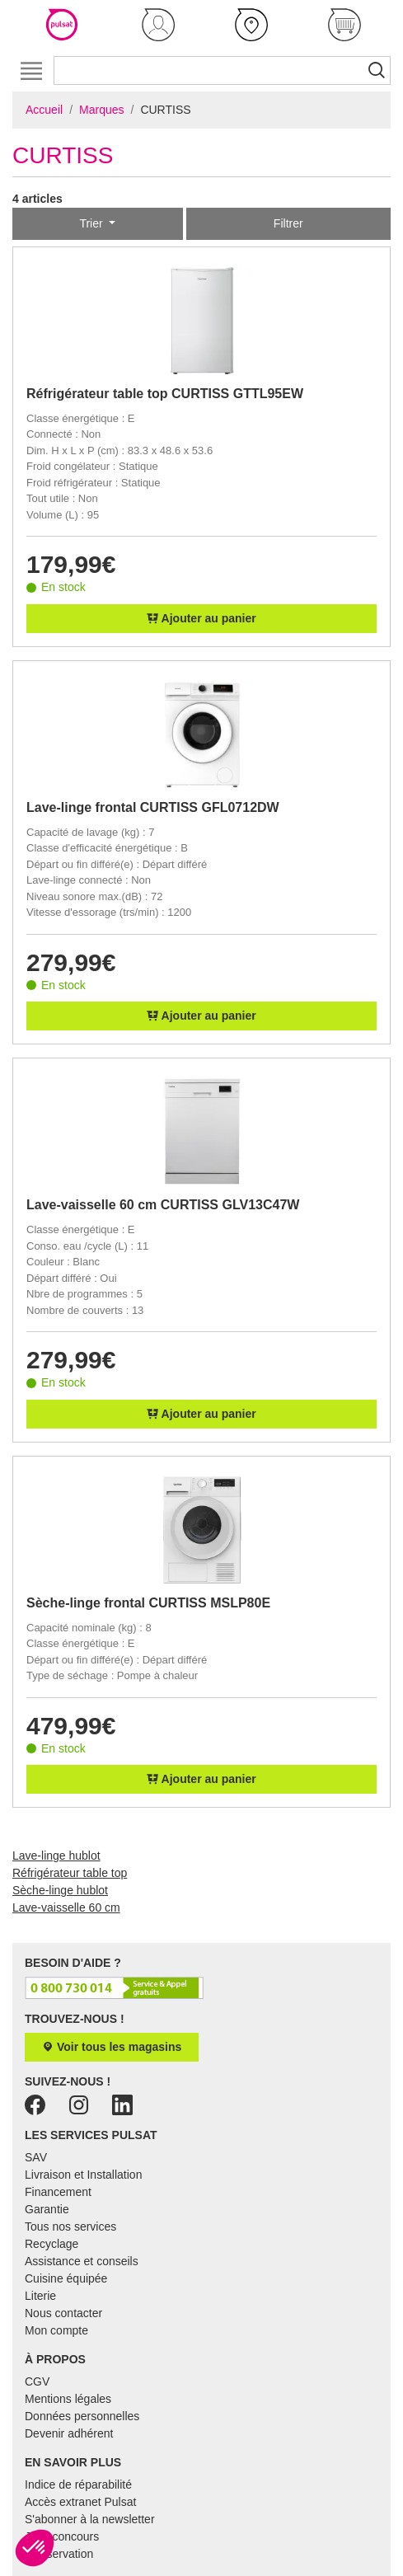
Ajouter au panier (201, 618)
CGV (37, 2381)
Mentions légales (68, 2398)
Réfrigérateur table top (69, 1872)
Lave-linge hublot (56, 1855)
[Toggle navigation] (30, 70)
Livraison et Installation (83, 2174)
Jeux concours (62, 2536)
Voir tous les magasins (111, 2046)
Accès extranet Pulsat (80, 2501)
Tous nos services (70, 2226)
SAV (36, 2157)
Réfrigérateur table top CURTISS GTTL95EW (164, 394)
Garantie (47, 2209)
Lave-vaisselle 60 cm (66, 1907)
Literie (40, 2295)
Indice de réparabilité (78, 2484)
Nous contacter (63, 2313)
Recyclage (51, 2243)
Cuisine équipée (66, 2278)
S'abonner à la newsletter (90, 2519)
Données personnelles (82, 2416)
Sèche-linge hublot (60, 1890)
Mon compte (56, 2330)
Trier (92, 223)
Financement (58, 2191)
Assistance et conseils (81, 2261)
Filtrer (288, 223)
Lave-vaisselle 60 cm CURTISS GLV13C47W (162, 1205)
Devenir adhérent (69, 2433)
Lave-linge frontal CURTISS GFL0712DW (152, 807)
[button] (158, 25)
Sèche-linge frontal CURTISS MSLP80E (148, 1603)
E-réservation (59, 2553)
